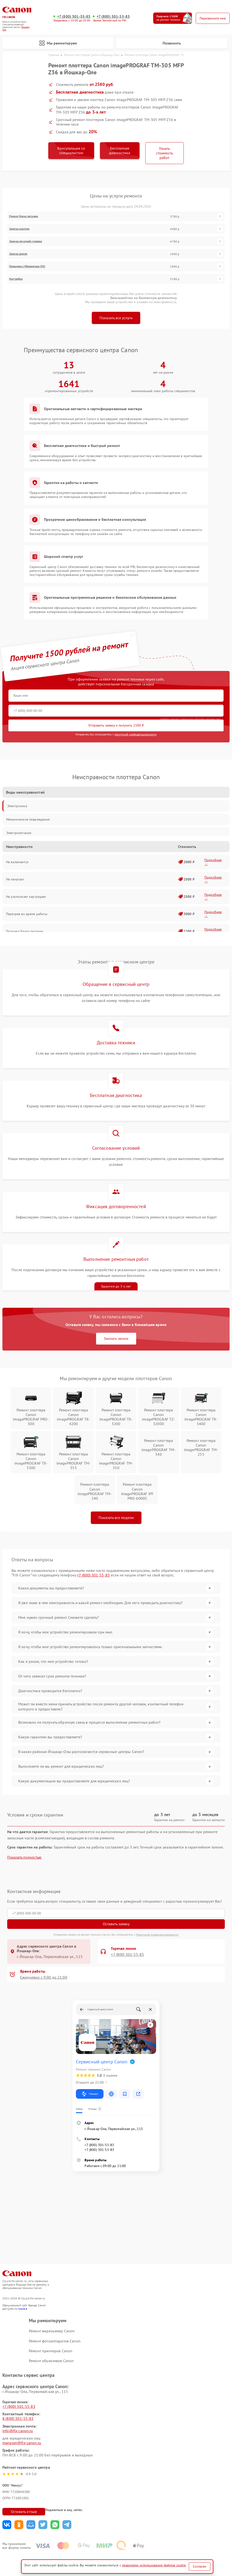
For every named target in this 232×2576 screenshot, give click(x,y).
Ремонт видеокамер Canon (52, 2330)
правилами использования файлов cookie (154, 2565)
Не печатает (15, 879)
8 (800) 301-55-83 (18, 2418)
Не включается (17, 862)
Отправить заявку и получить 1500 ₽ (116, 725)
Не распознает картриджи (26, 896)
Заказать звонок (116, 1338)
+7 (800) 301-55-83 (74, 16)
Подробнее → (213, 862)
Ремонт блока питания (23, 216)
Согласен (199, 2566)
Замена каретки (19, 228)
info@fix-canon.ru (17, 2430)
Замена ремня (18, 253)
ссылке (22, 2308)
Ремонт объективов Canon (51, 2360)
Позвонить (172, 43)
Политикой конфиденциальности (157, 1934)
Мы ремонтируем (58, 43)
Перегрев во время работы (27, 914)
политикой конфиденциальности (136, 734)
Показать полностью (24, 1857)
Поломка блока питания (24, 931)
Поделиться (6, 2524)
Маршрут (89, 2094)
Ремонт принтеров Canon (50, 2350)
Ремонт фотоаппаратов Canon (54, 2341)
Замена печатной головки (25, 241)
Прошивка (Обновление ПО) (27, 266)
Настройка (16, 279)
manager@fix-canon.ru (21, 2442)
